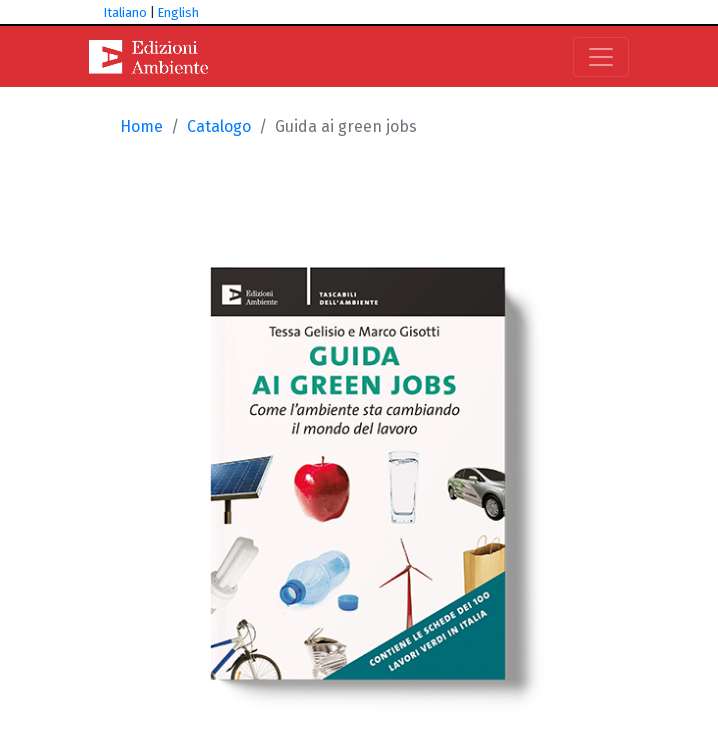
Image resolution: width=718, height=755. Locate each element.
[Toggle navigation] (601, 57)
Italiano (125, 12)
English (178, 12)
